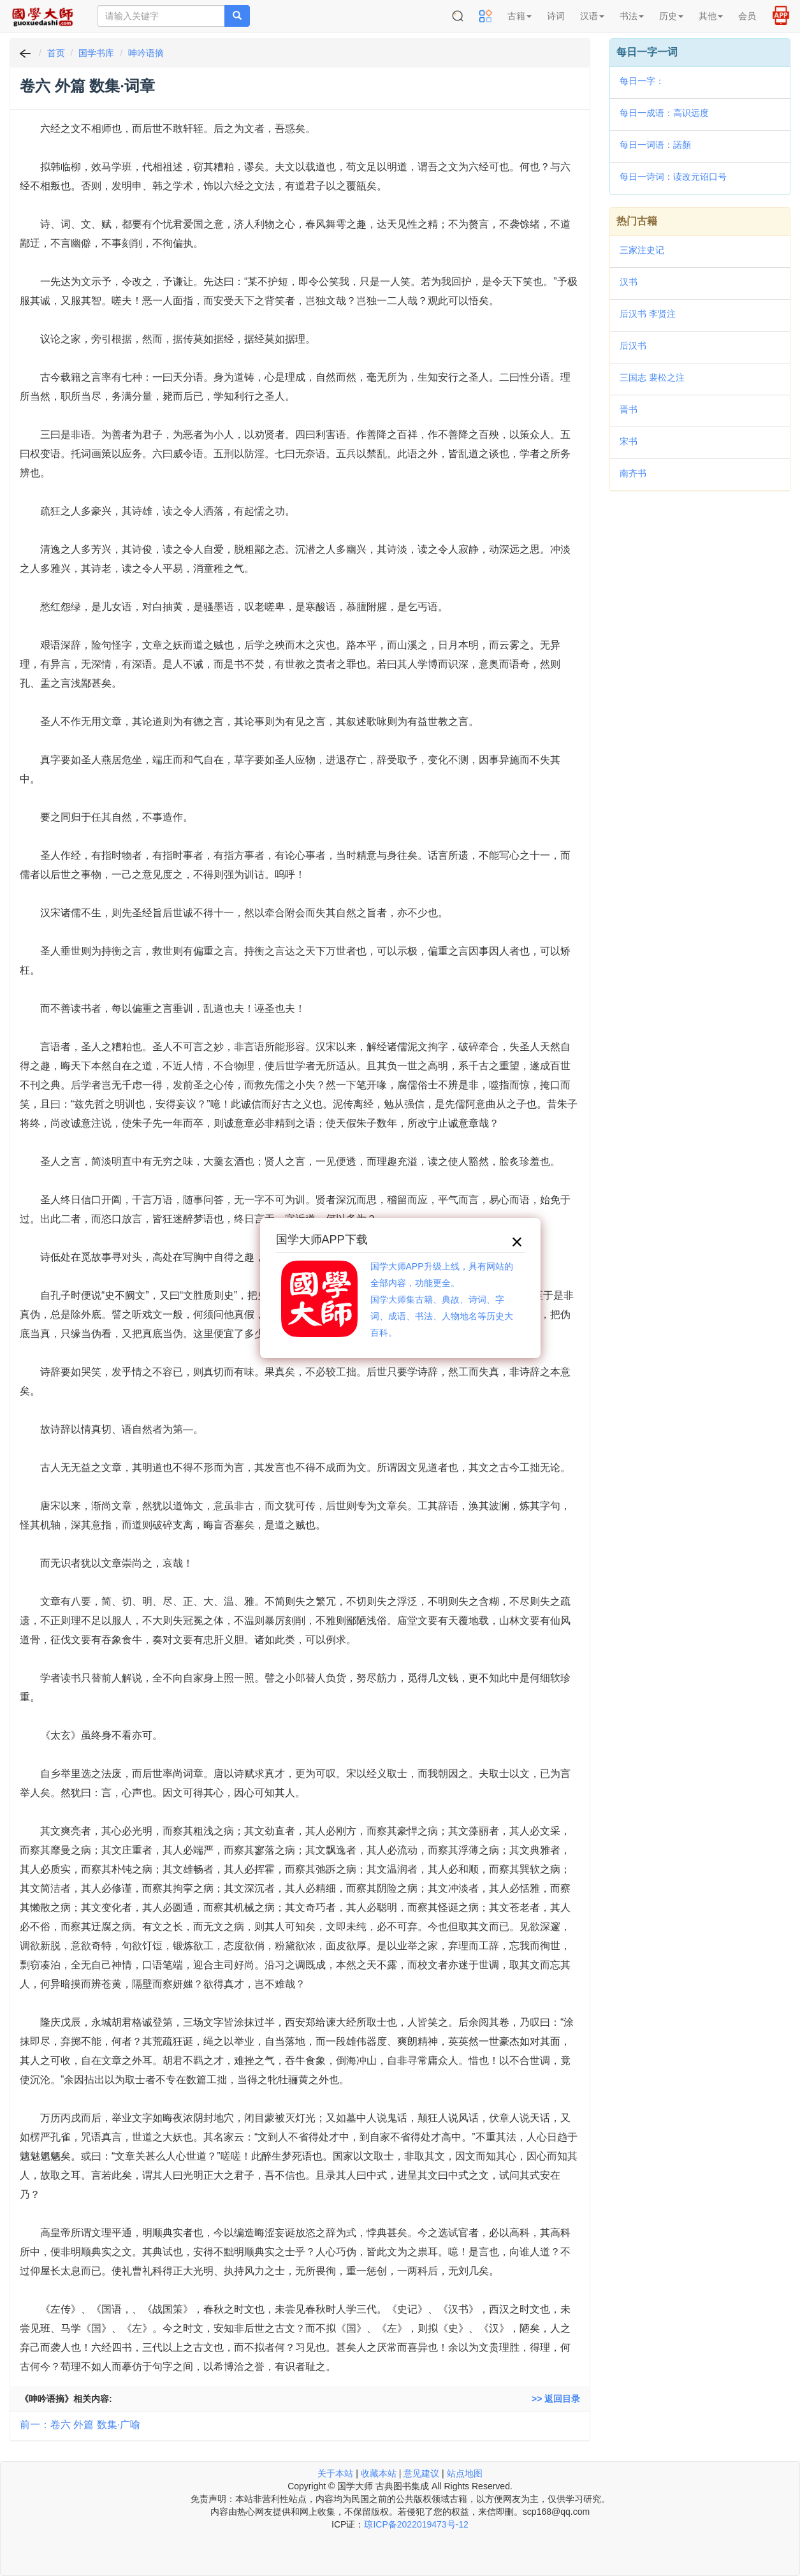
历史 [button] (671, 16)
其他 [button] (711, 16)
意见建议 (421, 2473)
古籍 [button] (519, 16)
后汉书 (633, 345)
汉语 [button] (592, 16)
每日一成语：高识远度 (664, 113)
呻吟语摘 (146, 53)
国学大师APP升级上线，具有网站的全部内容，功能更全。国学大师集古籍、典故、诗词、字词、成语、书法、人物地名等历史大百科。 (441, 1299)
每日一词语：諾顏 (655, 145)
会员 (747, 16)
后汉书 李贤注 (648, 314)
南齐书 (633, 473)
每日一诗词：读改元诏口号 (673, 177)
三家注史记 (642, 250)
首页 (56, 53)
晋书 (628, 409)
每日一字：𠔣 (642, 81)
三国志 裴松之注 (652, 377)
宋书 (628, 441)
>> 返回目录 (556, 2399)
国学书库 (96, 53)
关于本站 (335, 2473)
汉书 (628, 282)
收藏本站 (378, 2473)
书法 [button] (632, 16)
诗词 (556, 16)
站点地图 (465, 2473)
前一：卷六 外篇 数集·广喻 (80, 2424)
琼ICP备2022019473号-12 (416, 2524)
